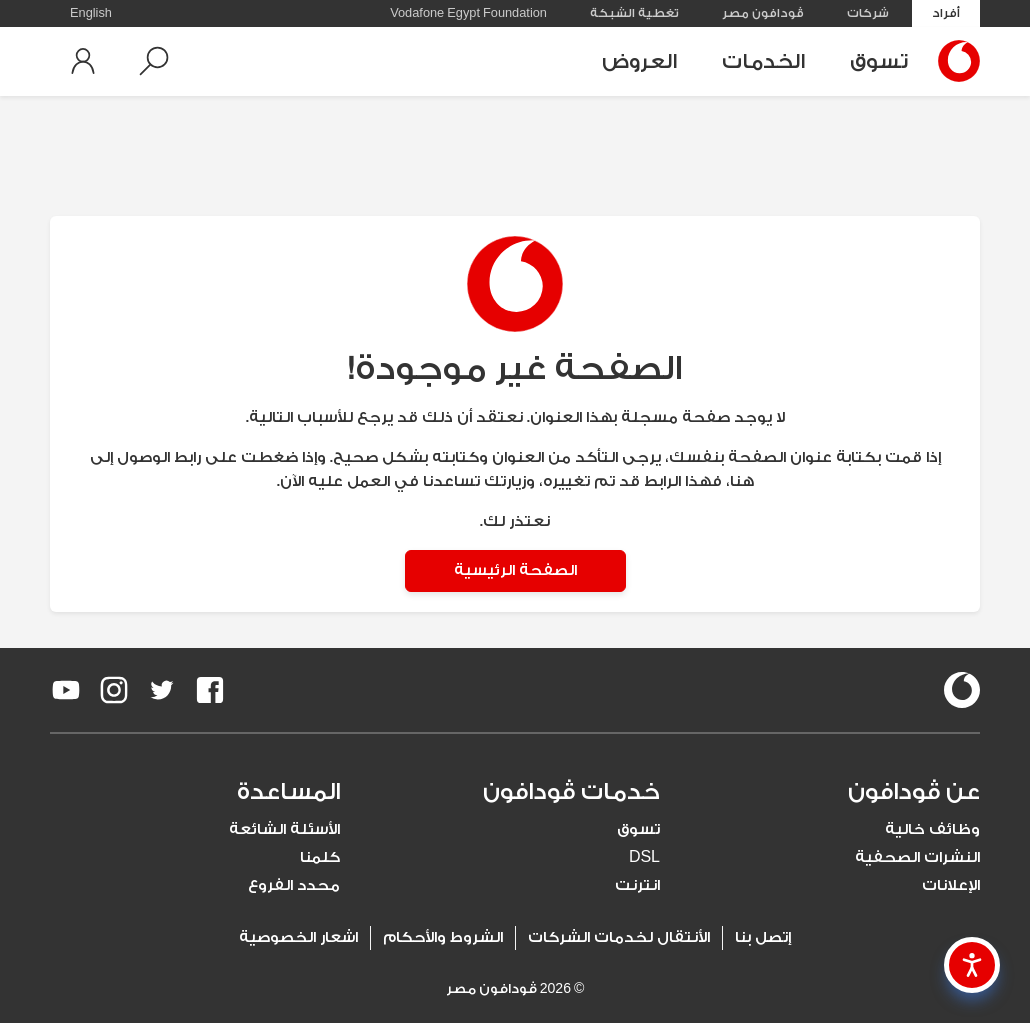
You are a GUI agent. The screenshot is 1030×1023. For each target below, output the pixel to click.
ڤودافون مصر (763, 13)
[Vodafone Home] (954, 61)
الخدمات (763, 61)
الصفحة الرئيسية (515, 570)
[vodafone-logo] (962, 690)
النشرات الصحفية (917, 857)
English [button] (91, 13)
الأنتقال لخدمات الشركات (619, 937)
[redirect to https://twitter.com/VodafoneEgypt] (162, 690)
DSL (644, 857)
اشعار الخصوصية (298, 937)
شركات (868, 13)
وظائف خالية (932, 829)
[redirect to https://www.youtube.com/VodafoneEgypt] (66, 690)
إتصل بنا (763, 937)
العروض (639, 61)
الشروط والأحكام (443, 937)
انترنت (637, 885)
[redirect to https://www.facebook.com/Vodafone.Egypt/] (210, 690)
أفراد (946, 13)
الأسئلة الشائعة (284, 829)
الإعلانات (951, 885)
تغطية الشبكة (634, 13)
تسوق (879, 61)
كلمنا (320, 857)
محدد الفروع (294, 885)
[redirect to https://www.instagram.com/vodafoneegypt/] (114, 690)
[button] (154, 61)
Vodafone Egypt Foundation (468, 13)
